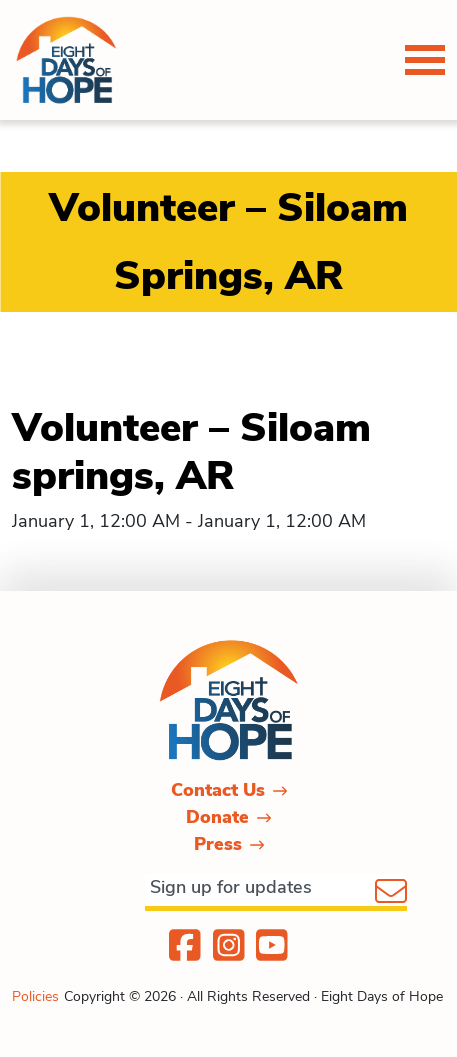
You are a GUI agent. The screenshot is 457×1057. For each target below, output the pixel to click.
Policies (35, 996)
